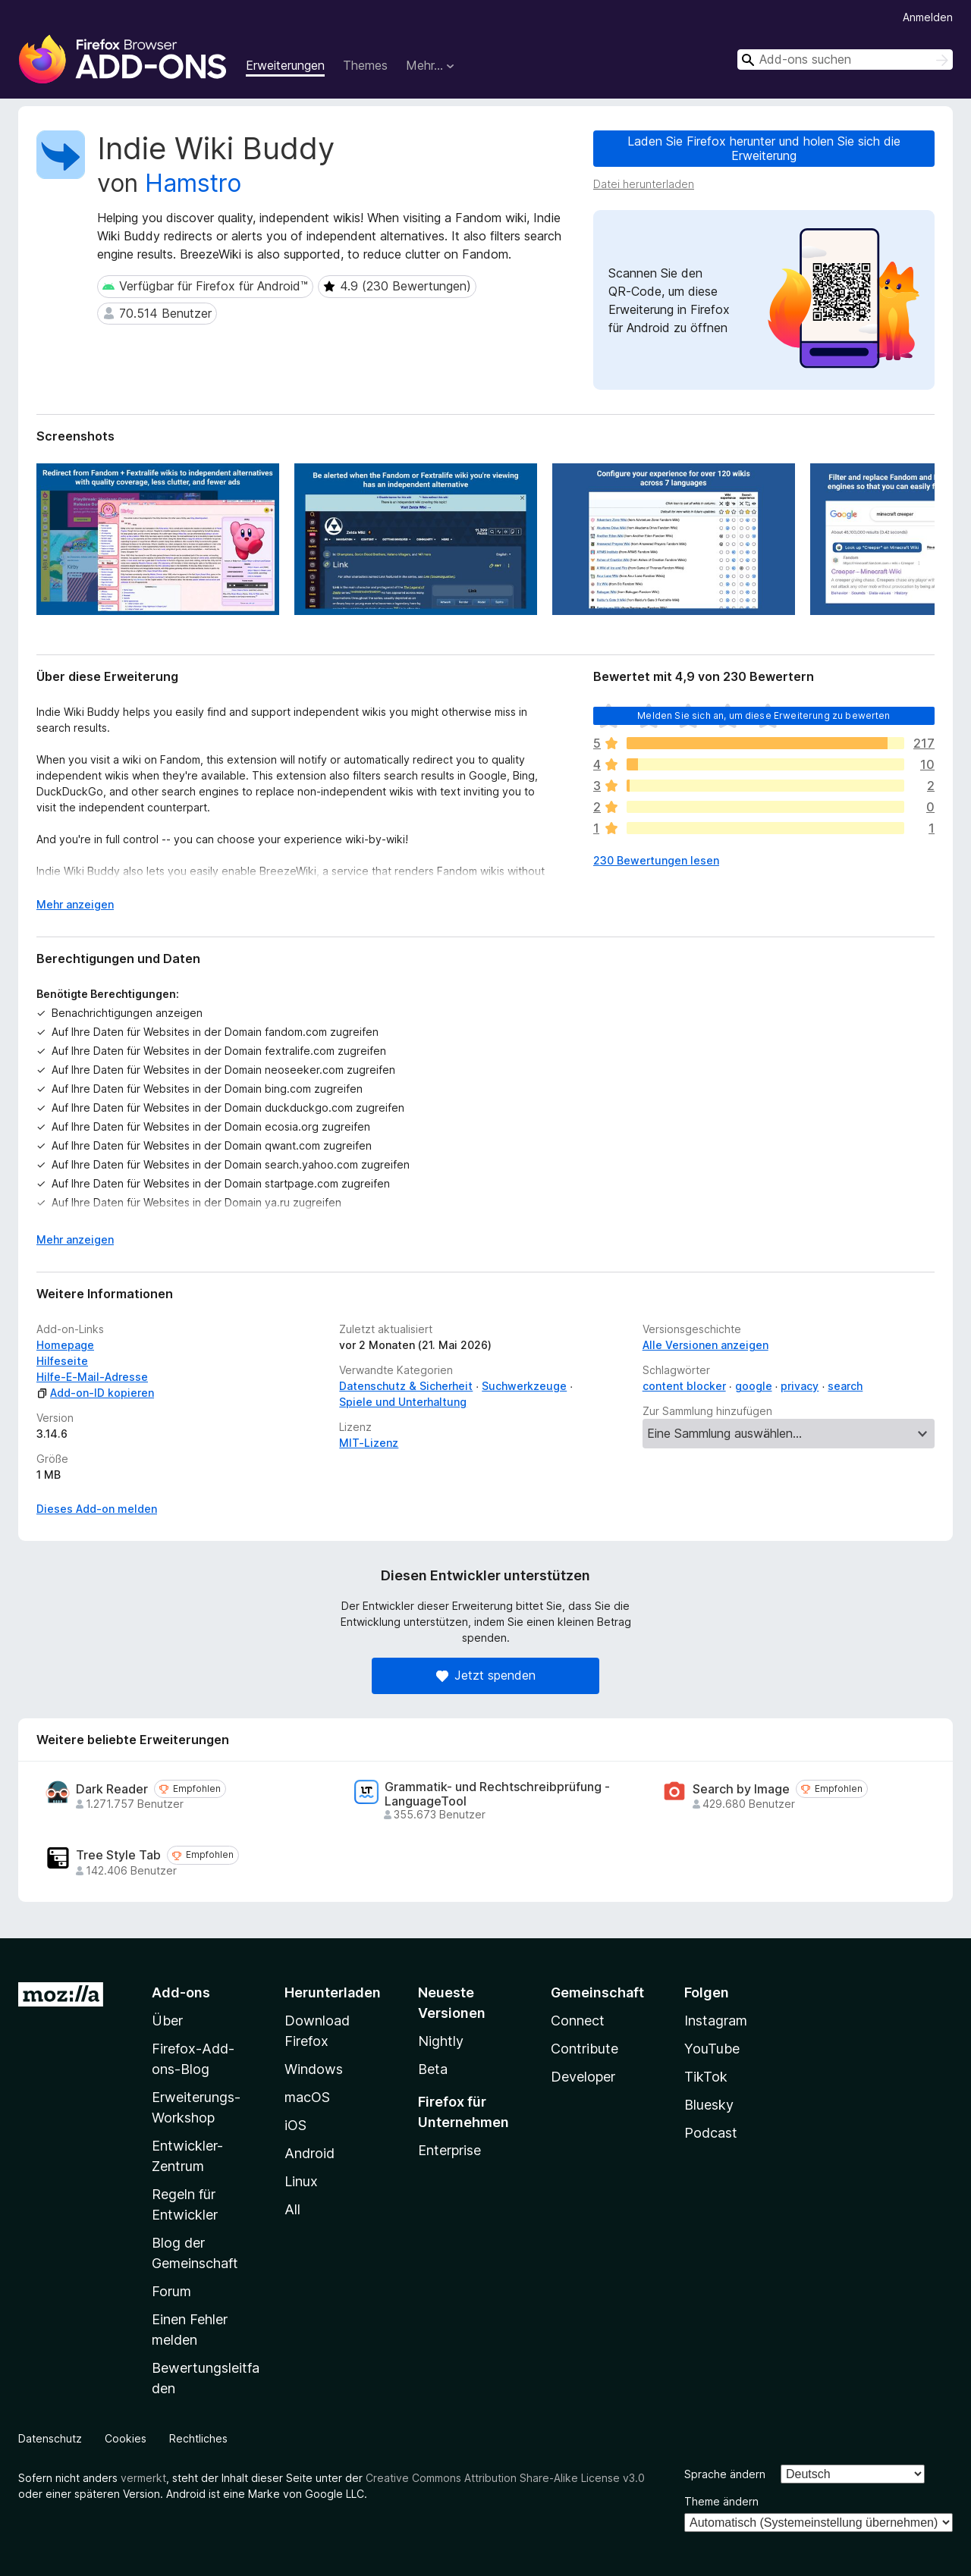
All (292, 2209)
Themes (365, 65)
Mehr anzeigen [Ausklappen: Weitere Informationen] (75, 904)
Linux (301, 2181)
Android (309, 2153)
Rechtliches (198, 2438)
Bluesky (709, 2105)
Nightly (441, 2041)
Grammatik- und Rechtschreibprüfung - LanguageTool (497, 1794)
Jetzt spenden (486, 1675)
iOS (295, 2125)
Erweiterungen (285, 65)
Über (167, 2020)
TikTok (705, 2077)
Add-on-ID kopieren (95, 1392)
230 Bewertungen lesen (656, 860)
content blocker (684, 1385)
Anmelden (928, 17)
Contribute (584, 2049)
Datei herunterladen (643, 183)
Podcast (710, 2133)
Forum (171, 2291)
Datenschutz (50, 2438)
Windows (313, 2069)
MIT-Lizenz (368, 1442)
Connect (578, 2020)
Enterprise (449, 2150)
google (753, 1385)
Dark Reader (112, 1789)
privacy (800, 1385)
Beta (433, 2069)
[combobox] (845, 59)
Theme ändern (721, 2501)
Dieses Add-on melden (96, 1508)
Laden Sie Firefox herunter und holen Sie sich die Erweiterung (763, 148)
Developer (583, 2077)
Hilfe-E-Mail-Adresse (92, 1376)
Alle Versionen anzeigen (705, 1344)
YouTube (712, 2049)
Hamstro (193, 183)
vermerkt (143, 2477)
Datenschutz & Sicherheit (406, 1385)
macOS (307, 2097)
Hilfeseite (62, 1360)
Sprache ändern (724, 2474)
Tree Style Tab (118, 1855)
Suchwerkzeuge (524, 1385)
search (845, 1385)
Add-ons (181, 1992)
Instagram (715, 2020)
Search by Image (741, 1789)
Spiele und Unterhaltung (403, 1401)
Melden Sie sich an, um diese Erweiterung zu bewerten (763, 715)
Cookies (125, 2438)
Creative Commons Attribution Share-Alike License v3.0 (505, 2477)
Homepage (65, 1344)
